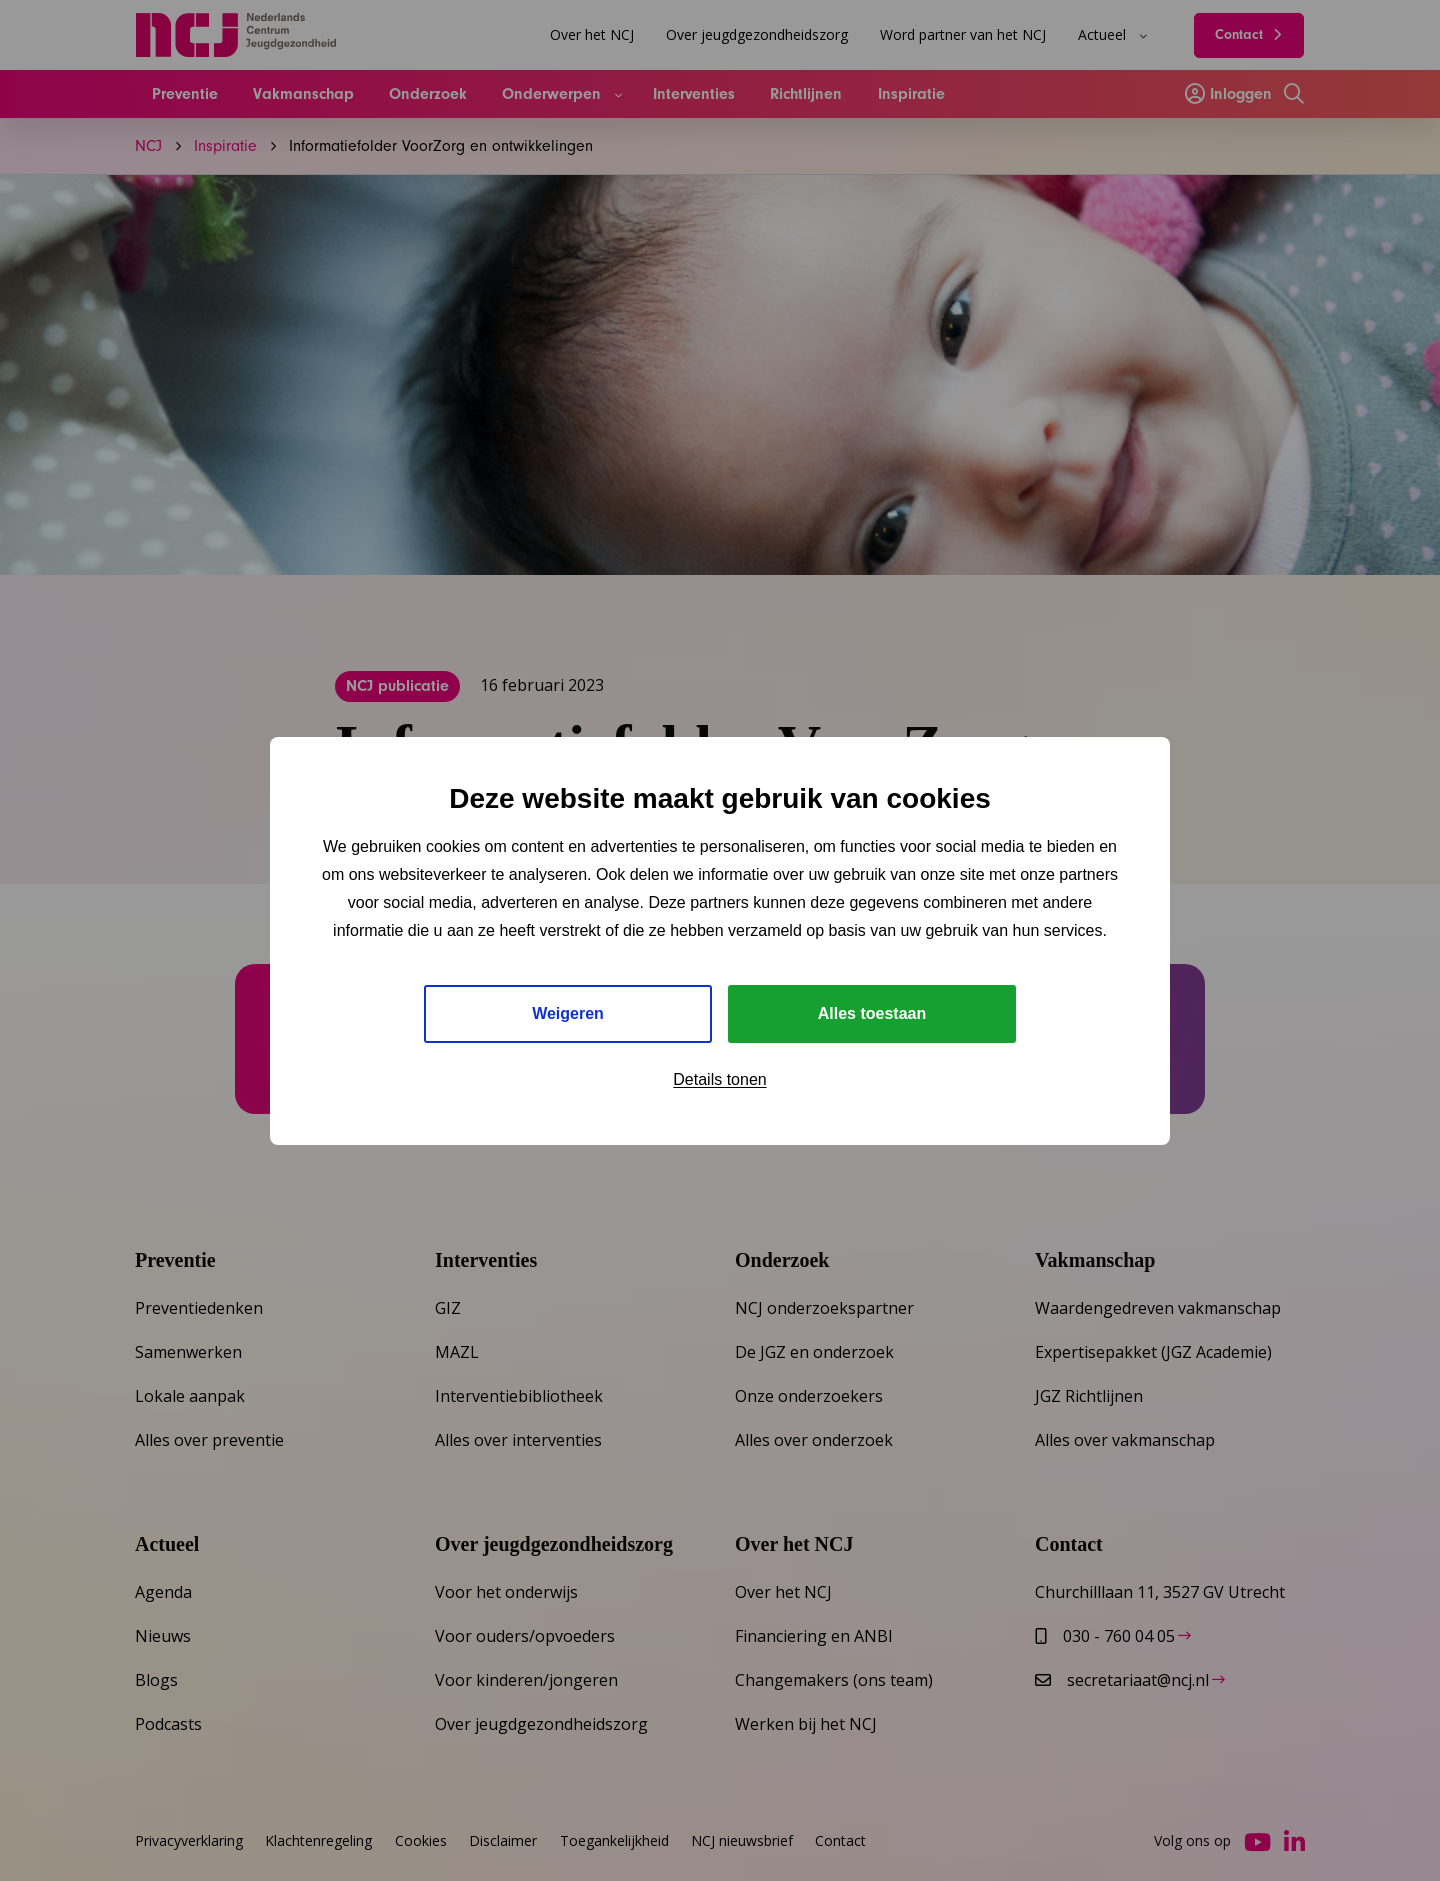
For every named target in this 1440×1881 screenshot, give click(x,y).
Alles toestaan (872, 1013)
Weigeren (568, 1013)
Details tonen (719, 1079)
